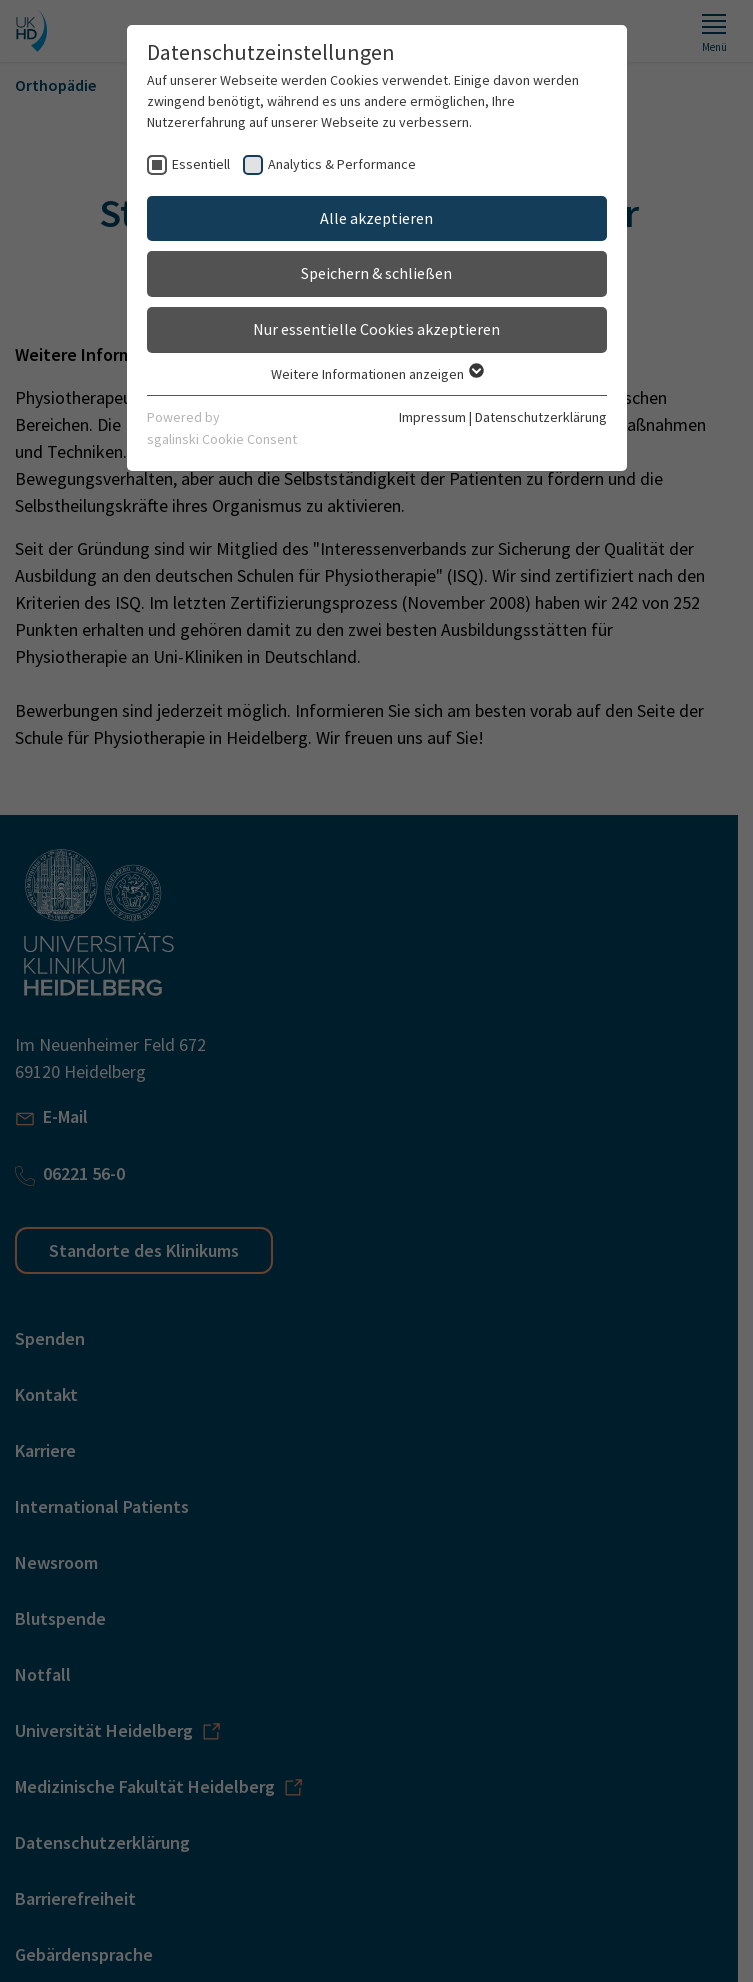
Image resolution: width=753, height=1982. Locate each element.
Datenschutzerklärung (541, 417)
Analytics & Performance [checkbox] (342, 164)
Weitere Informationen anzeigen (376, 374)
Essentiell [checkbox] (201, 164)
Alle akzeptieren (376, 218)
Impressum (432, 417)
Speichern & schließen (376, 273)
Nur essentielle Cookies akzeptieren (376, 329)
